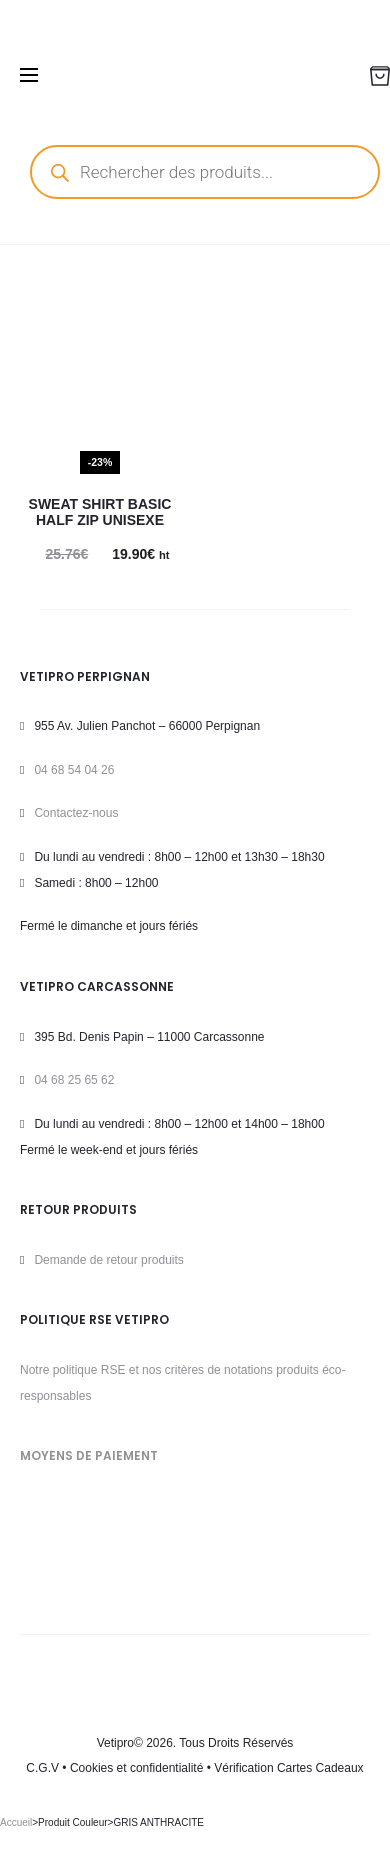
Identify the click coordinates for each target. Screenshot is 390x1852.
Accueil (16, 1822)
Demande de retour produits (108, 1260)
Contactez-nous (76, 813)
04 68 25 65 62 (74, 1080)
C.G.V (42, 1768)
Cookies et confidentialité (136, 1768)
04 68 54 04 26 (74, 770)
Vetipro (115, 1743)
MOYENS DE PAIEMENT (89, 1455)
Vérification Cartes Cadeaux (288, 1768)
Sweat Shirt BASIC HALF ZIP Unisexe (100, 512)
